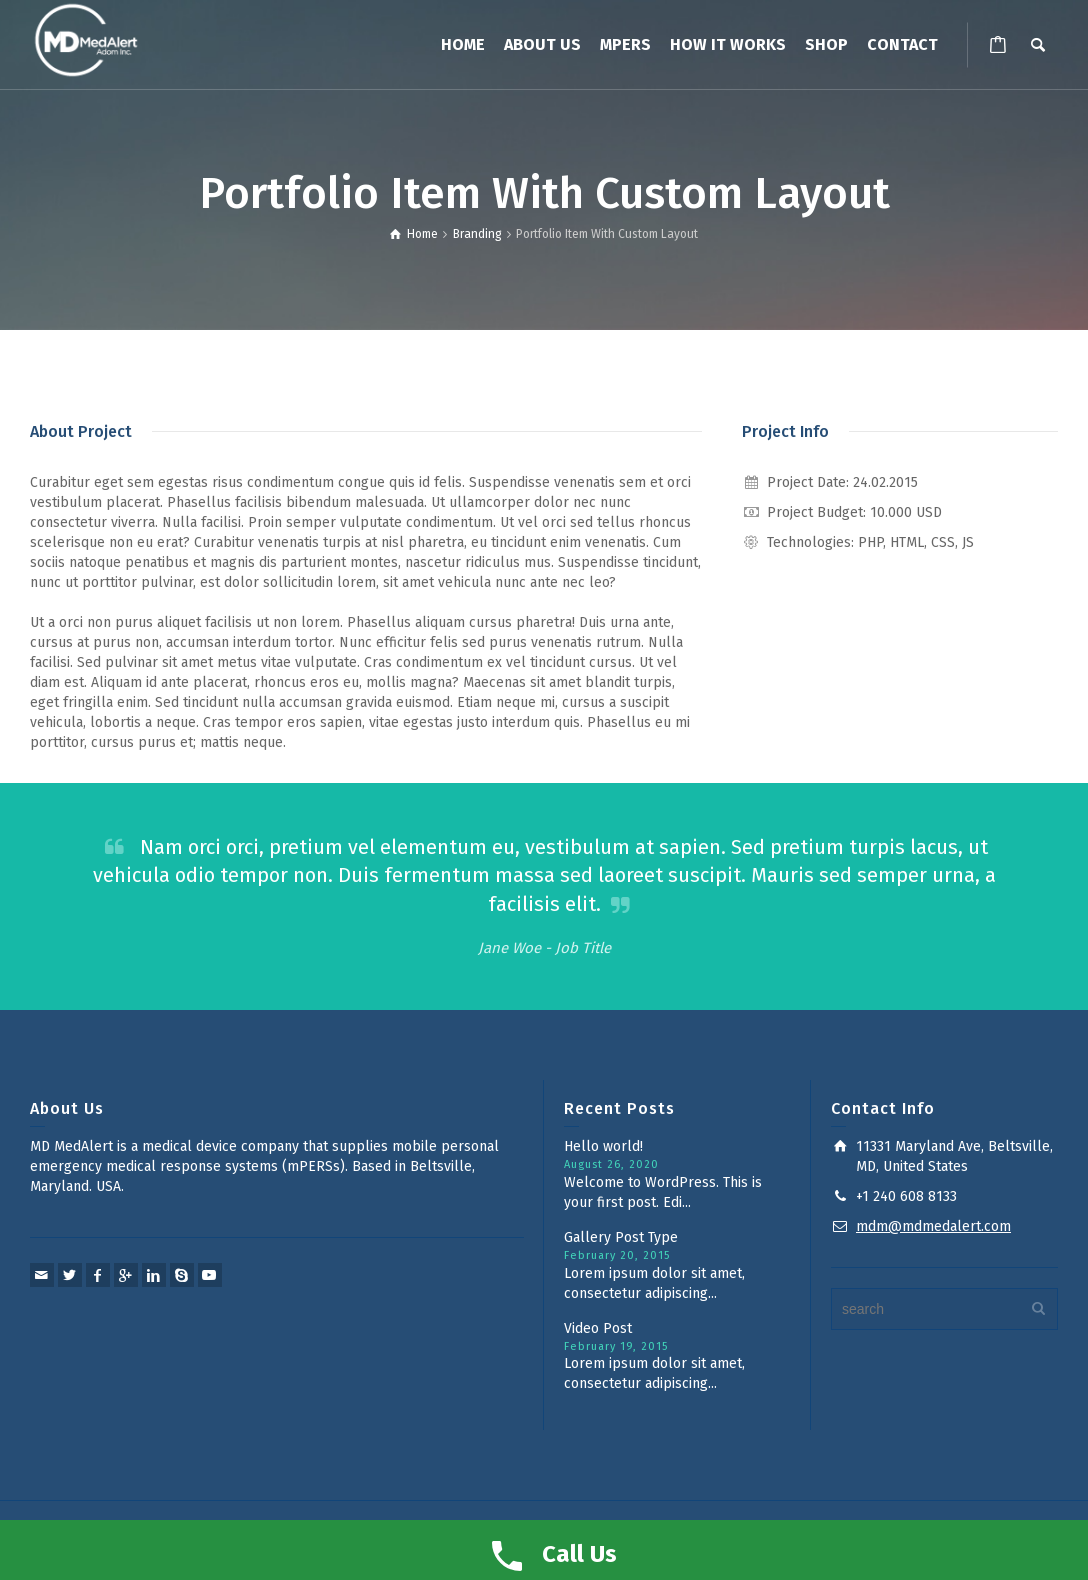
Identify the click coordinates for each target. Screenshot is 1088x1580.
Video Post (598, 1328)
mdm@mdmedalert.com (933, 1226)
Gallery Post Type (621, 1237)
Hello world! (603, 1146)
